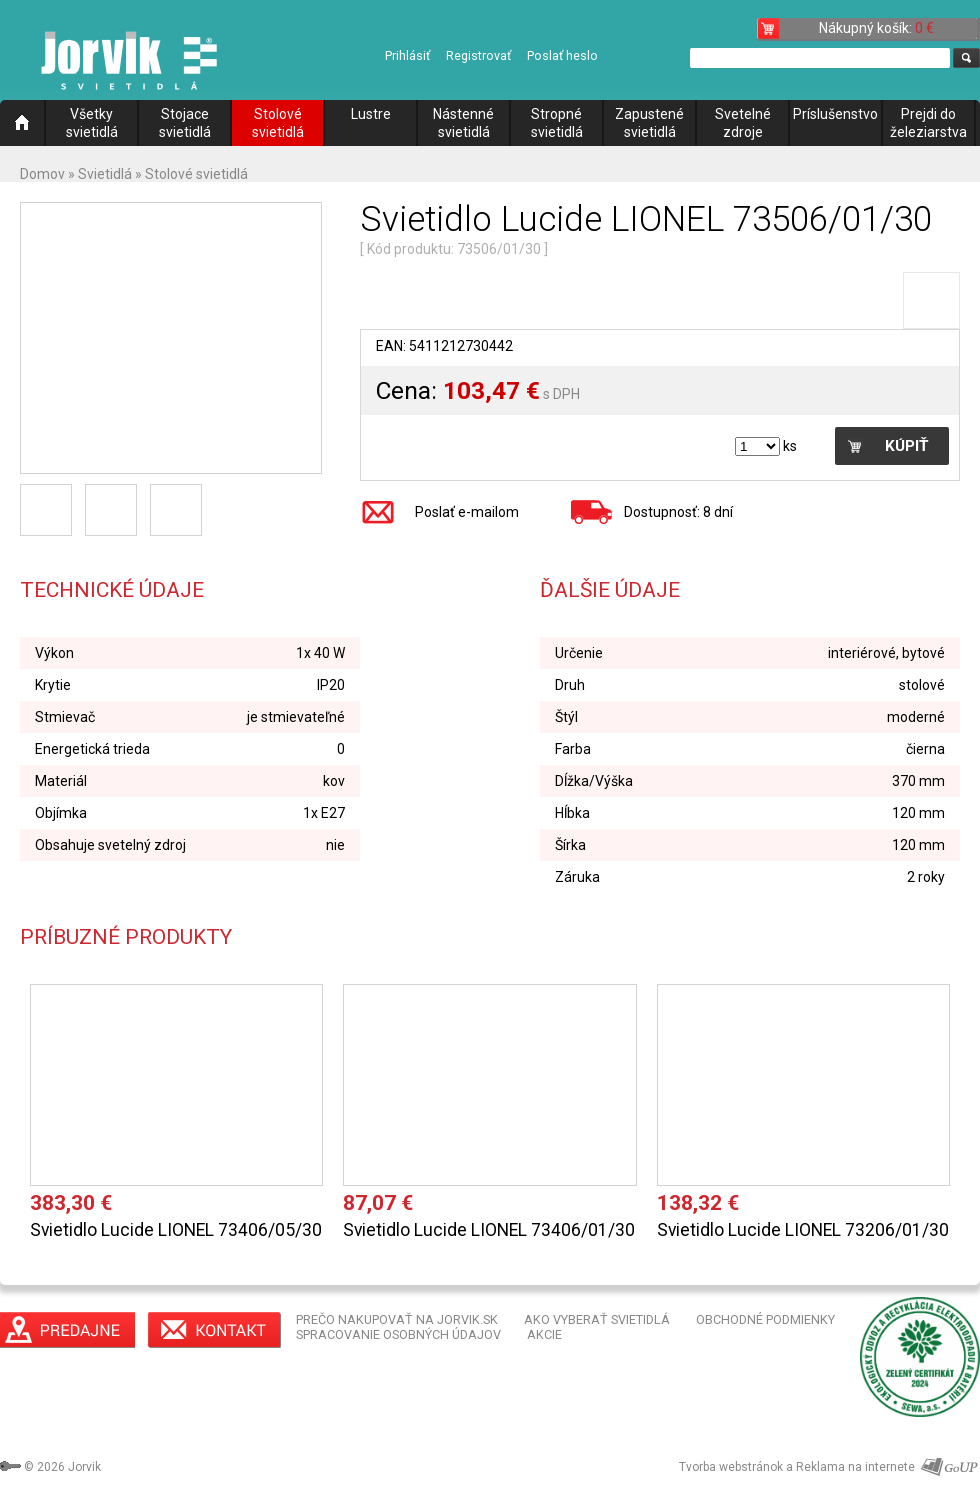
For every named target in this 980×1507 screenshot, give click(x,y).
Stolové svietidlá (278, 123)
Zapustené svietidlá (649, 123)
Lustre (371, 114)
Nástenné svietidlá (463, 123)
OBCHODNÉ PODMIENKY (765, 1319)
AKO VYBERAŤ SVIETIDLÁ (597, 1319)
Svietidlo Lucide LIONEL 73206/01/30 (803, 1230)
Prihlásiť (407, 55)
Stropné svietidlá (557, 123)
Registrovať (478, 55)
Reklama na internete (855, 1467)
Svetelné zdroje (743, 123)
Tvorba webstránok (731, 1467)
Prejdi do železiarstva (928, 123)
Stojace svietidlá (185, 123)
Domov (42, 174)
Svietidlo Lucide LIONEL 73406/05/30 (176, 1230)
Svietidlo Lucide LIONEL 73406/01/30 (489, 1230)
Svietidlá (105, 174)
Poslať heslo (562, 55)
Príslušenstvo (835, 114)
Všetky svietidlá (92, 123)
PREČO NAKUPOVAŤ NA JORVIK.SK (397, 1319)
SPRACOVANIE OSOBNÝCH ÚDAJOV (398, 1334)
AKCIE (544, 1334)
